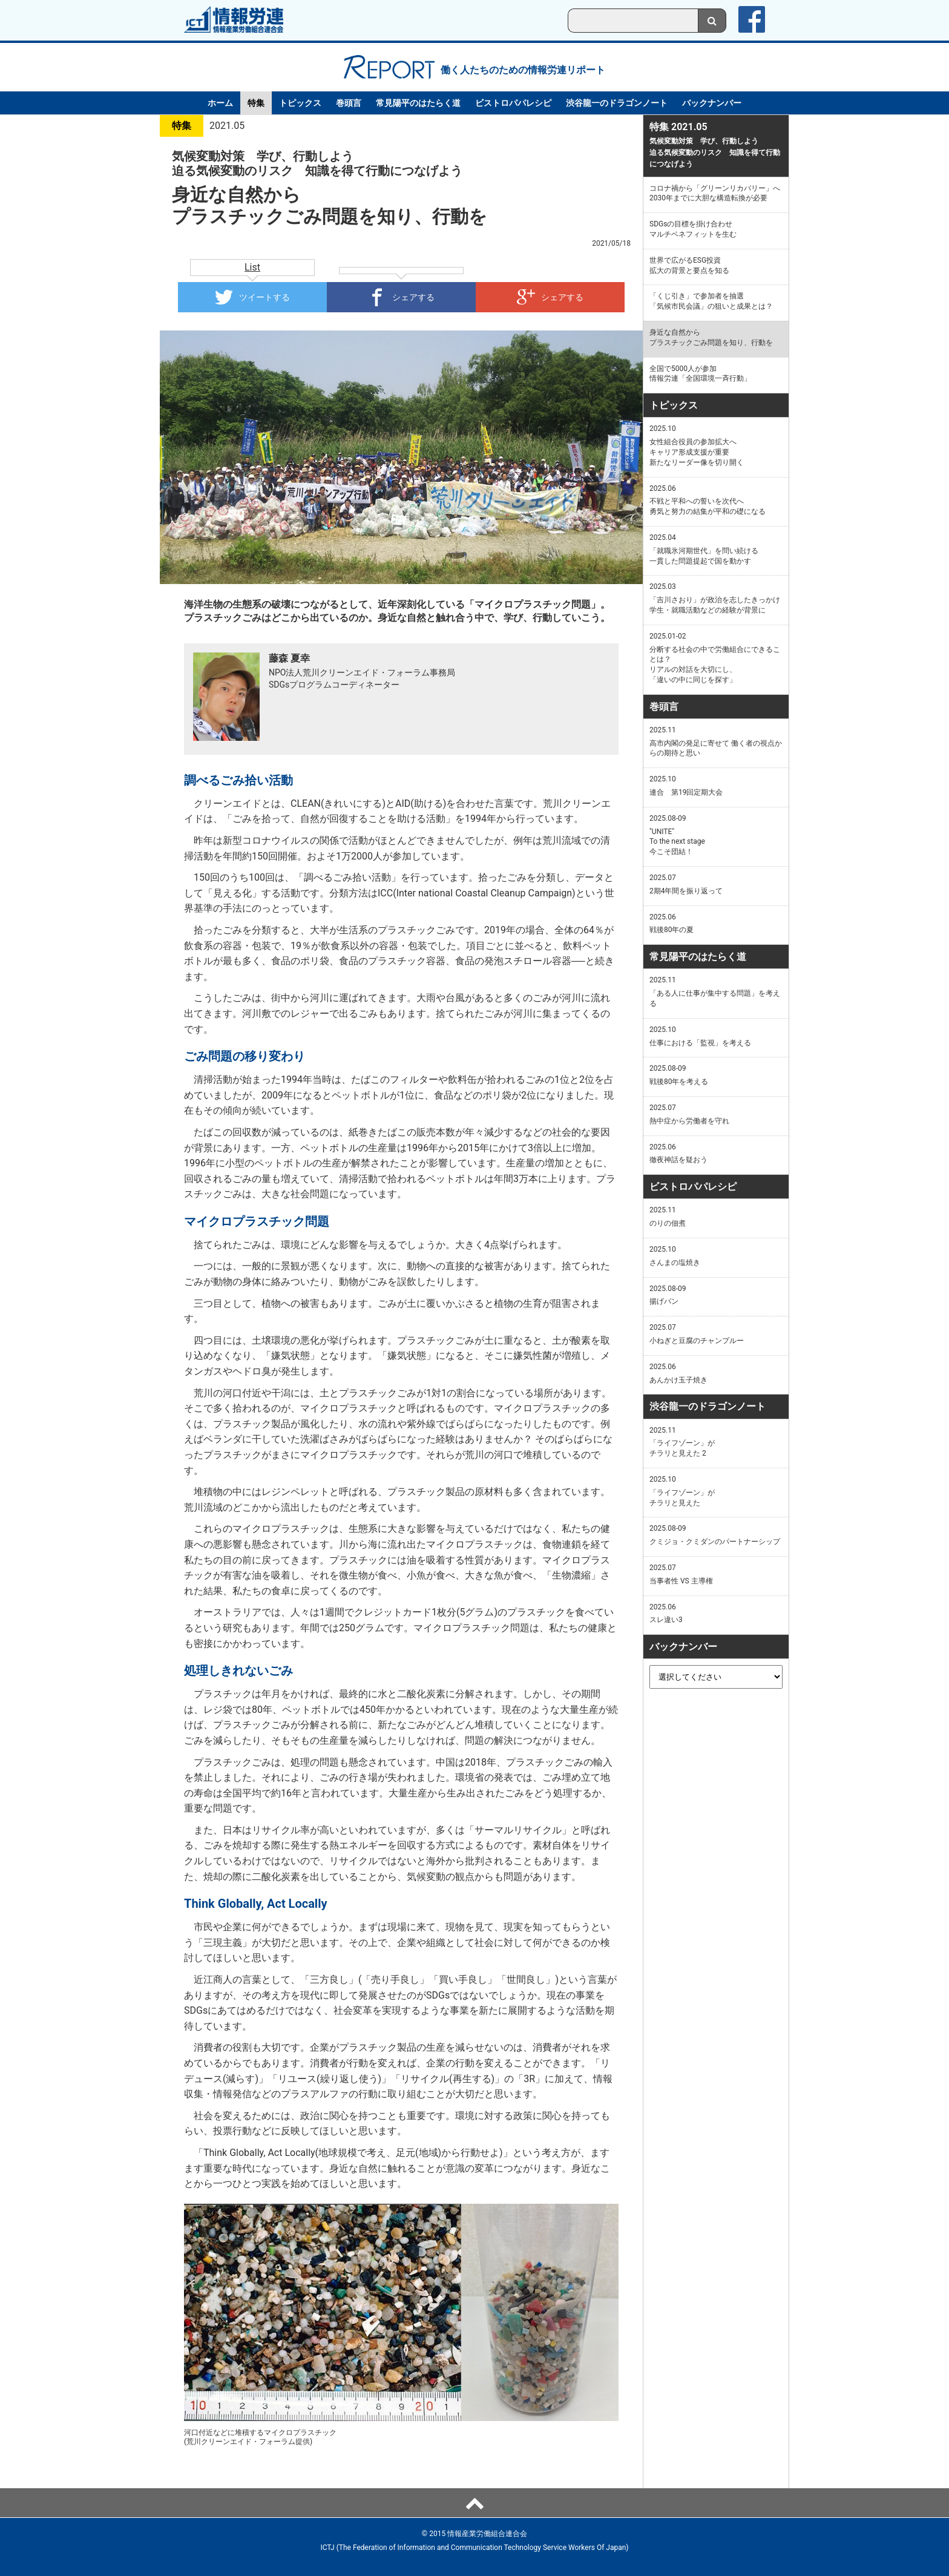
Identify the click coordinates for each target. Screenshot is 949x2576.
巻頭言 (348, 103)
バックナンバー (711, 103)
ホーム (220, 103)
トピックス (300, 103)
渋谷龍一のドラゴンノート (617, 103)
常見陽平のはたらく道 (418, 103)
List (252, 267)
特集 (256, 103)
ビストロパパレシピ (513, 103)
